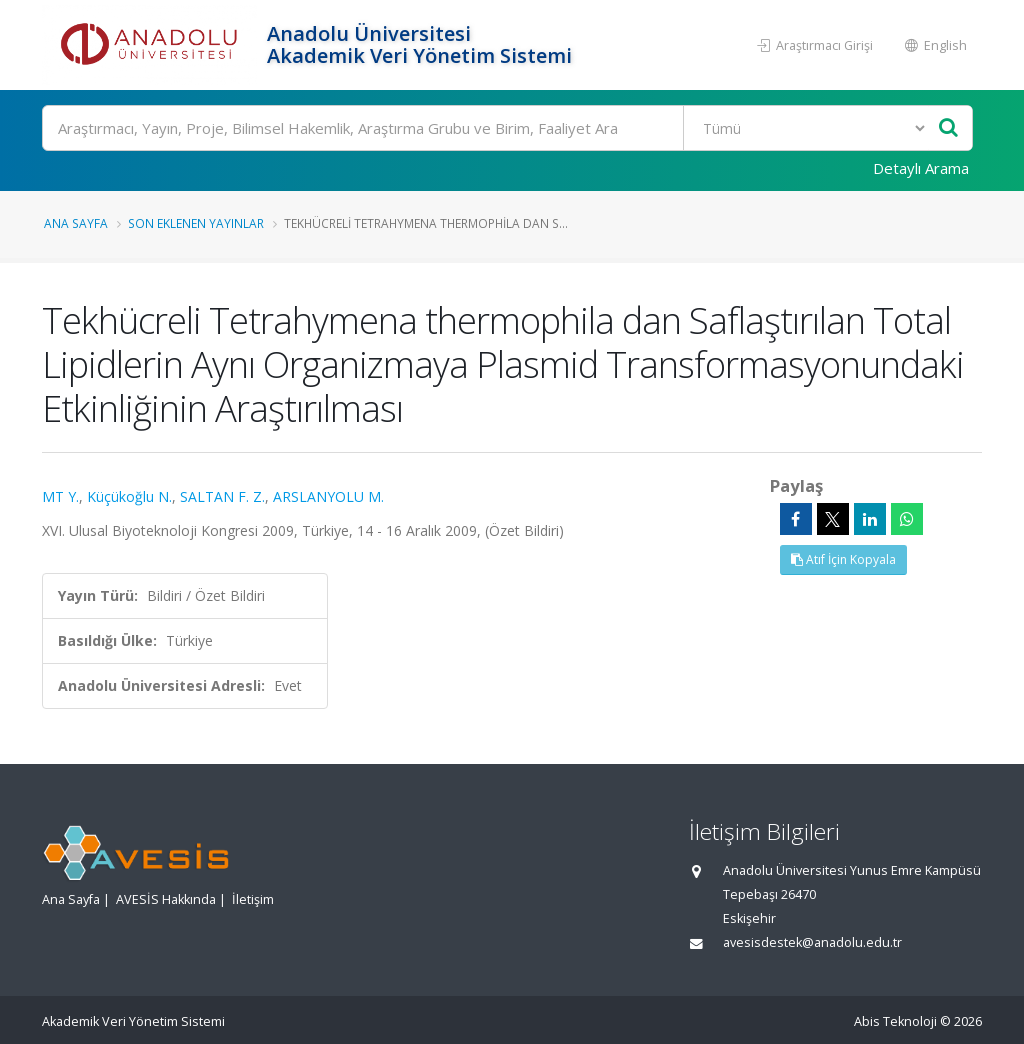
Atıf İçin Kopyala (843, 559)
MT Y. (60, 496)
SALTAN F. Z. (222, 496)
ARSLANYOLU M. (328, 496)
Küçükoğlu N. (129, 496)
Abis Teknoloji (895, 1021)
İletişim (253, 899)
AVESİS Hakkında (166, 899)
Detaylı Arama (921, 168)
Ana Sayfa (76, 223)
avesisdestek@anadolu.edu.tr (812, 942)
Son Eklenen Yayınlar (196, 223)
